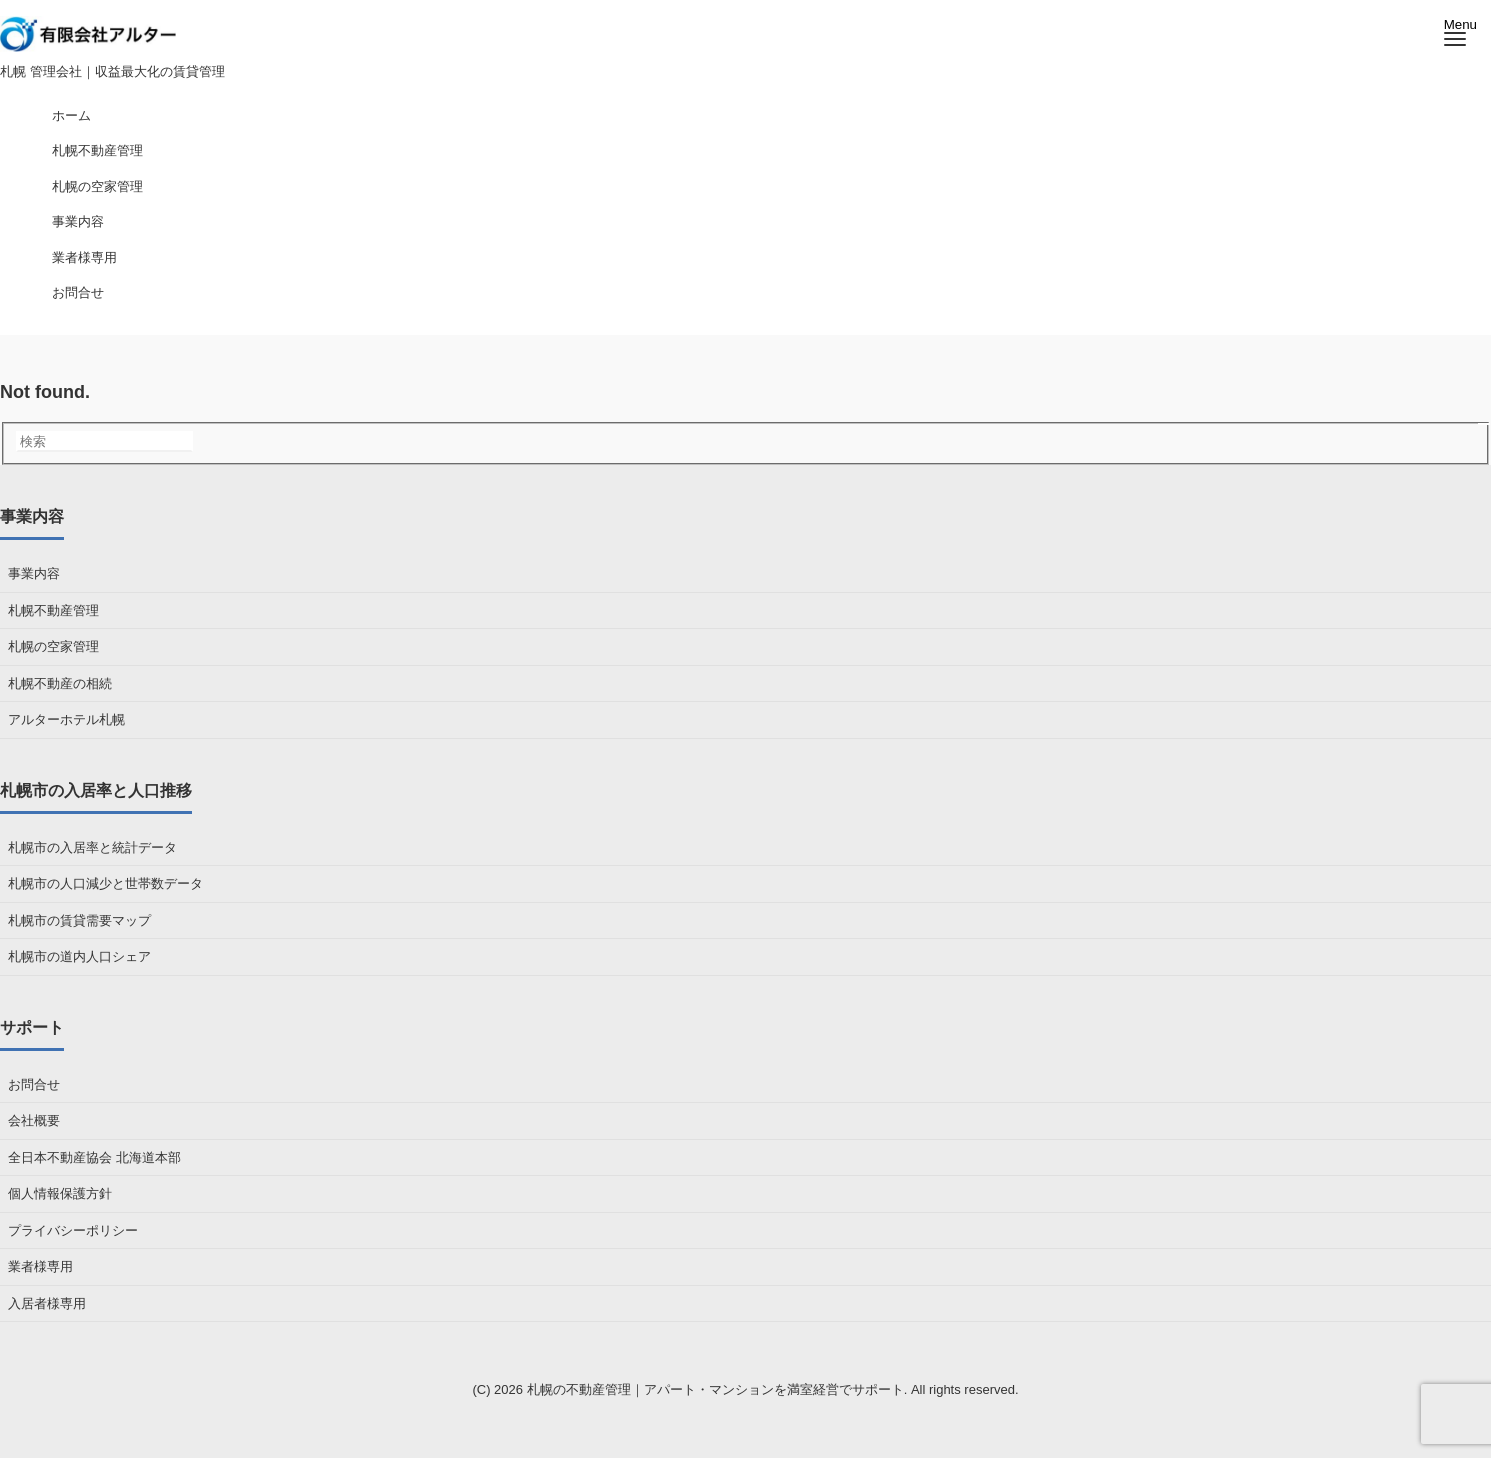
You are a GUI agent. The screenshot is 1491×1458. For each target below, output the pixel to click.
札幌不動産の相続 (60, 683)
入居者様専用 (47, 1303)
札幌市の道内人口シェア (79, 956)
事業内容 (34, 573)
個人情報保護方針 (60, 1193)
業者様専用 (40, 1266)
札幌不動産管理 (53, 610)
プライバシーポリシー (73, 1230)
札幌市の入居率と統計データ (92, 847)
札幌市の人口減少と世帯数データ (105, 883)
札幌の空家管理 (53, 646)
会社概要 (34, 1120)
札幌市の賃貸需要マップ (79, 920)
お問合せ (34, 1084)
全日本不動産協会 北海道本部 (94, 1157)
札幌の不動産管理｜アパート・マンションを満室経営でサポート (715, 1389)
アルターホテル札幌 (66, 719)
